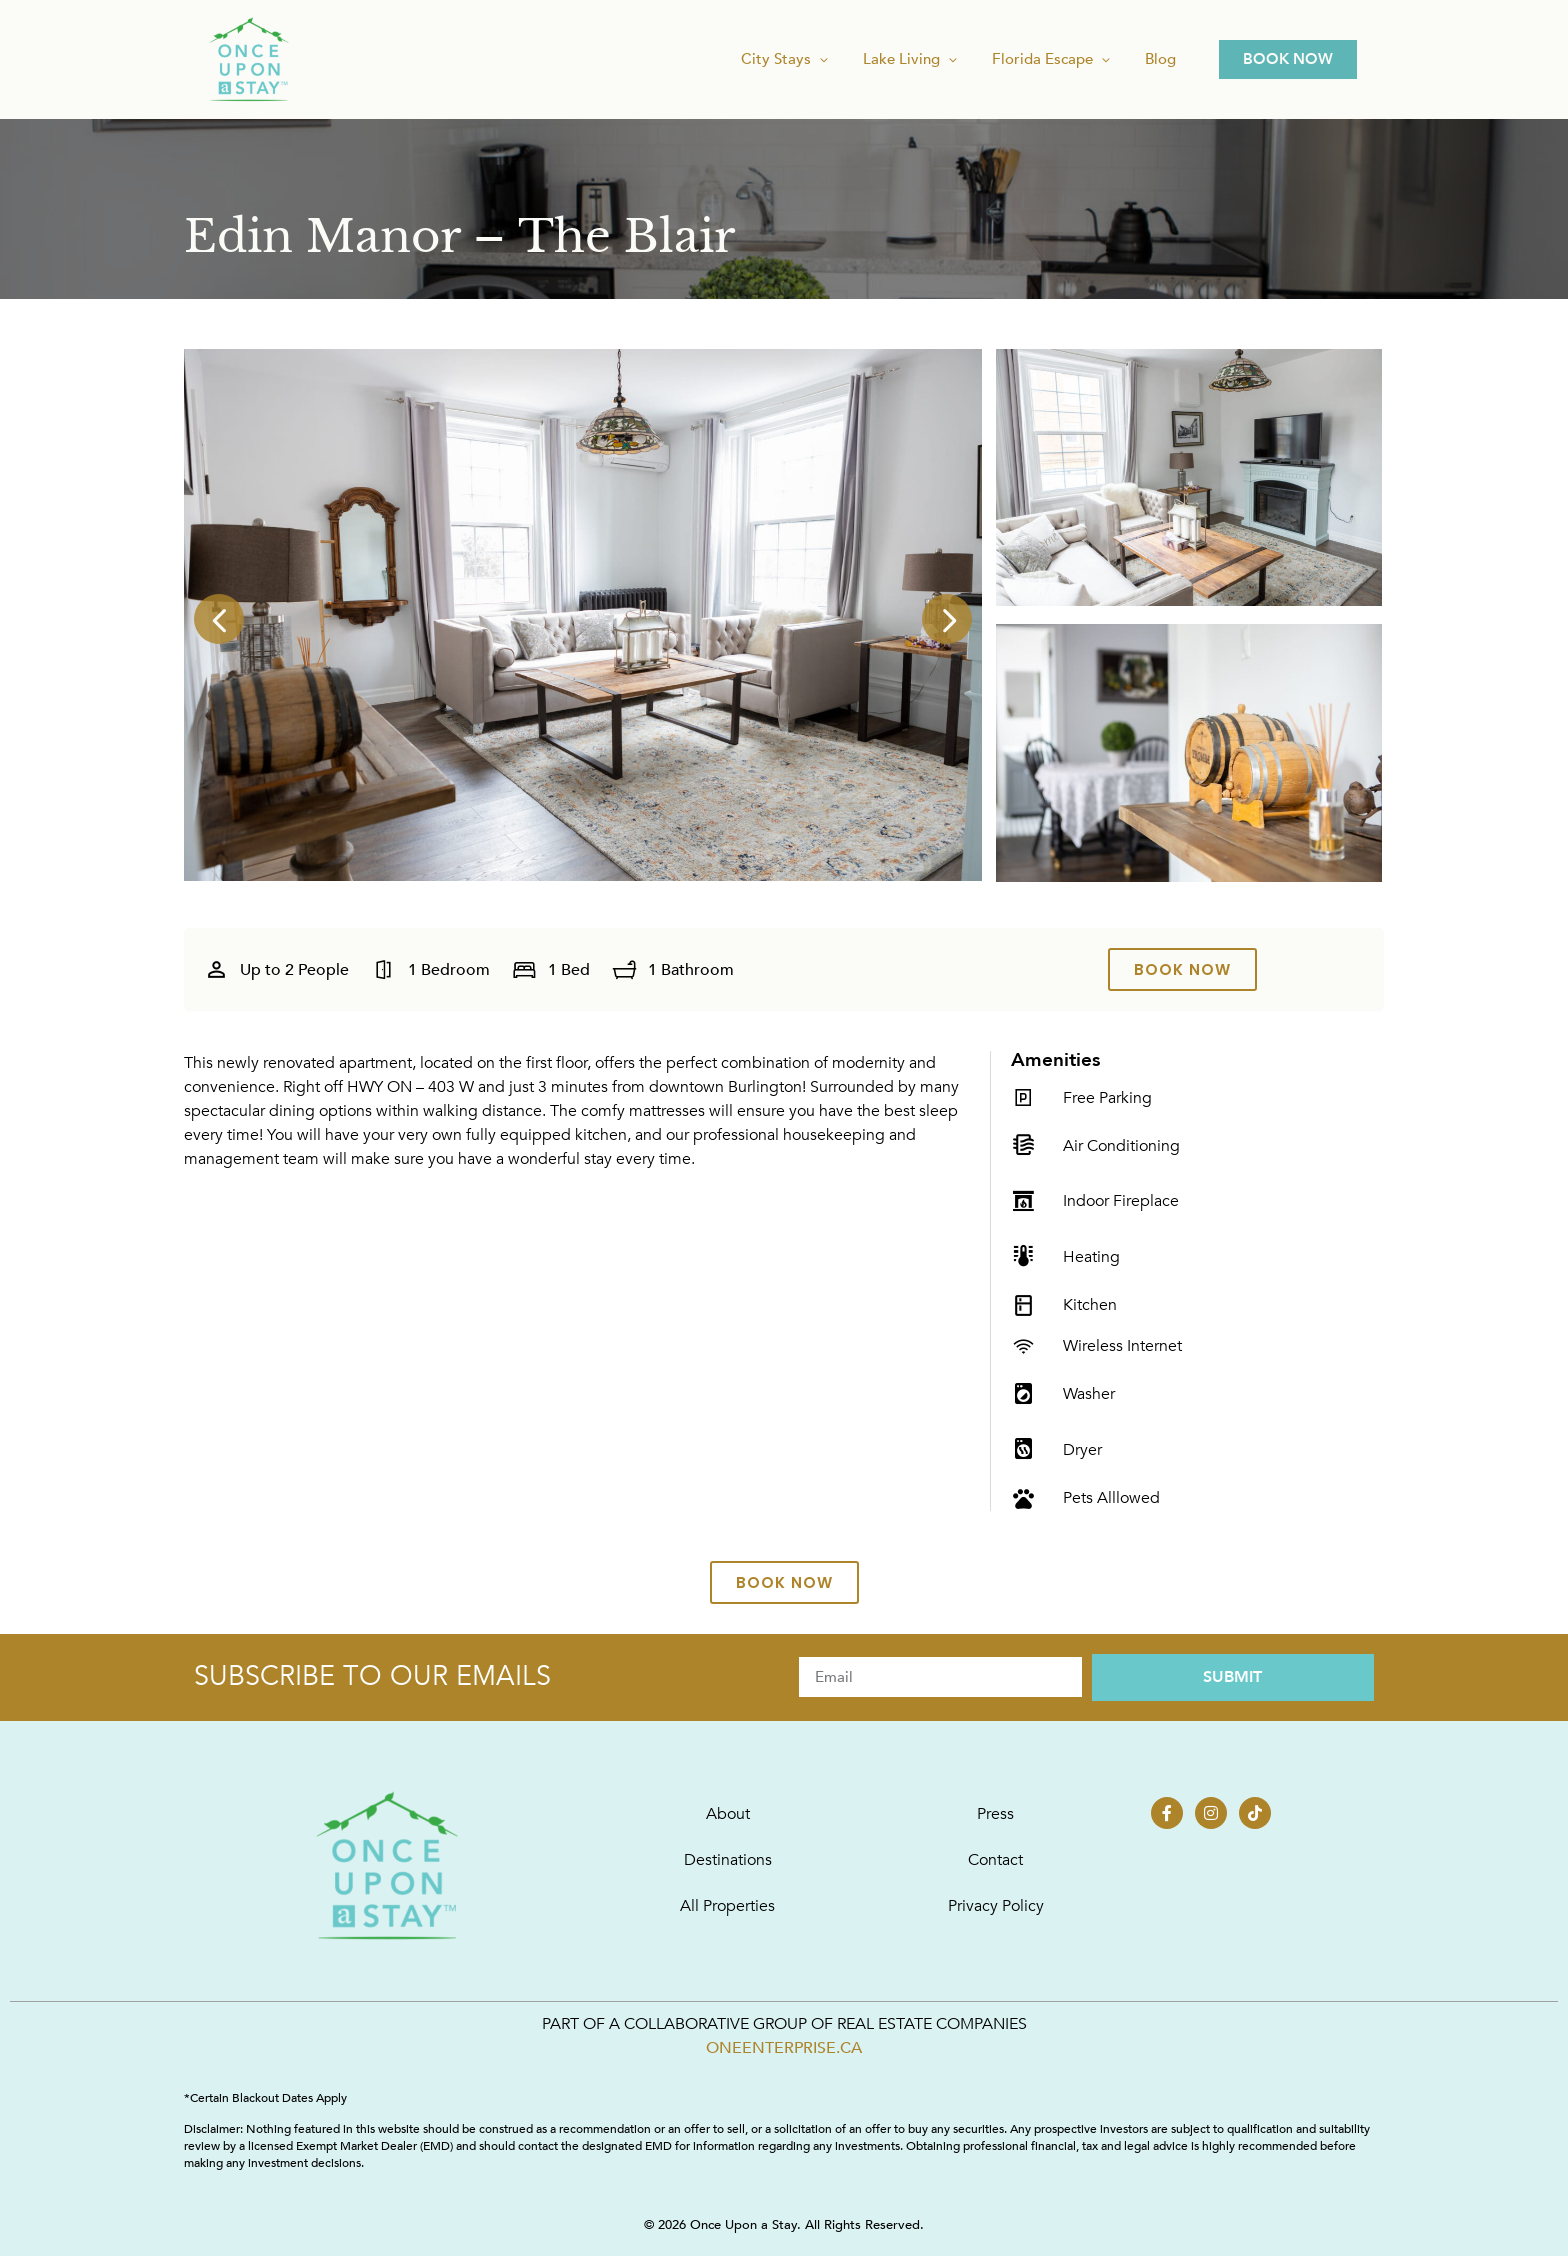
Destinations (728, 1860)
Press (995, 1814)
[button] (219, 619)
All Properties (727, 1906)
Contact (995, 1860)
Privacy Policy (996, 1906)
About (728, 1814)
